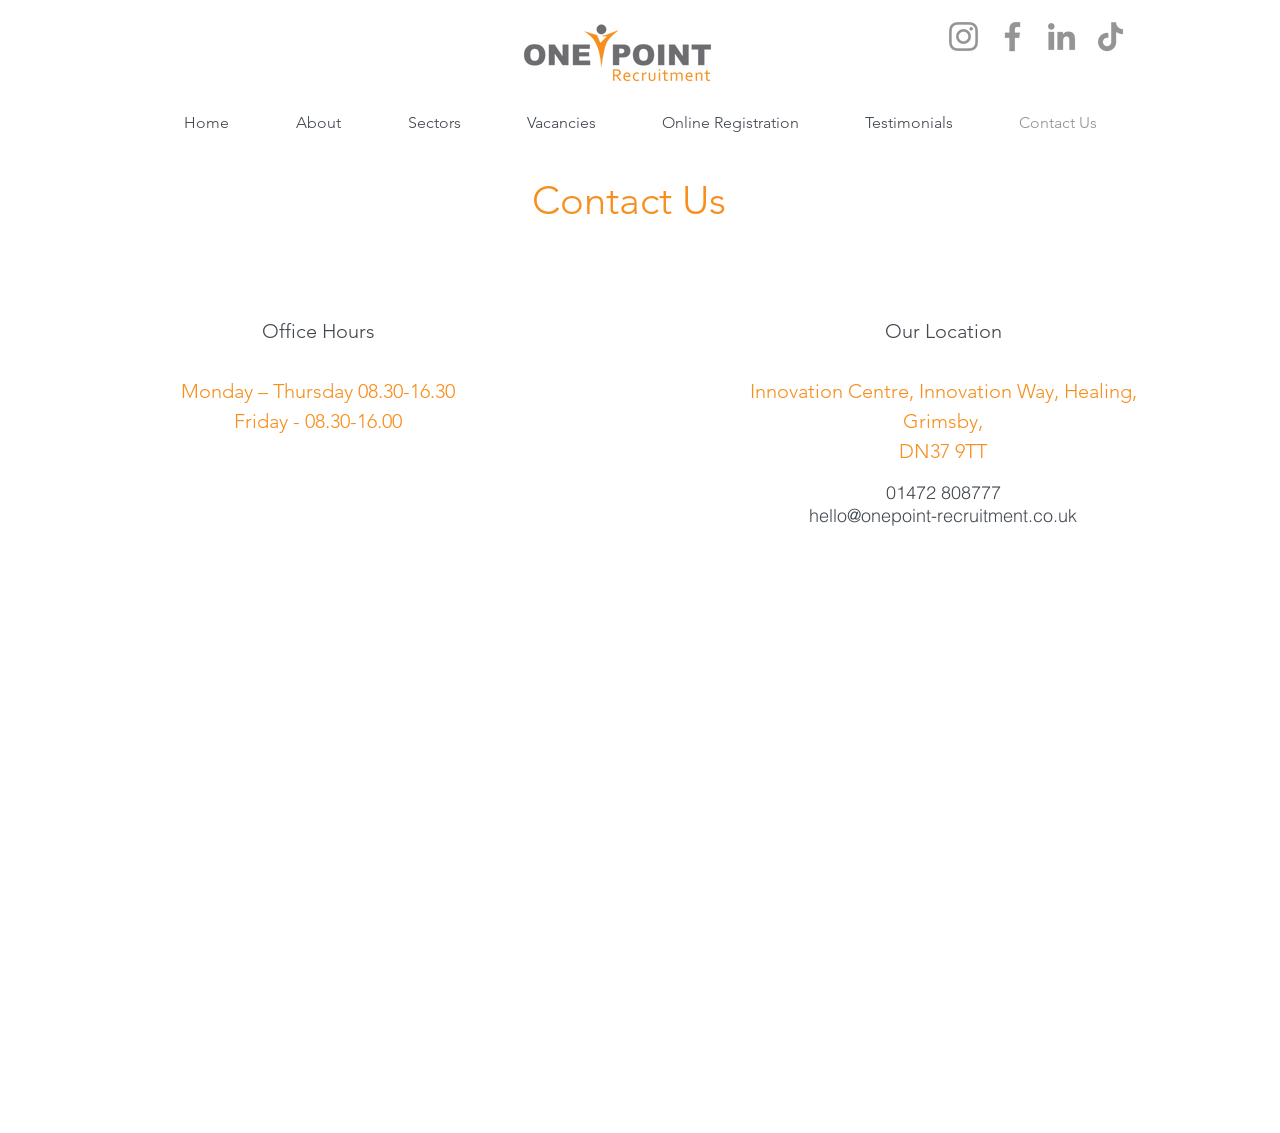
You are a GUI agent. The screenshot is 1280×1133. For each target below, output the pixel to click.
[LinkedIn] (1061, 36)
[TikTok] (1110, 36)
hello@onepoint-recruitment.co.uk (943, 515)
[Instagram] (963, 36)
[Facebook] (1012, 36)
